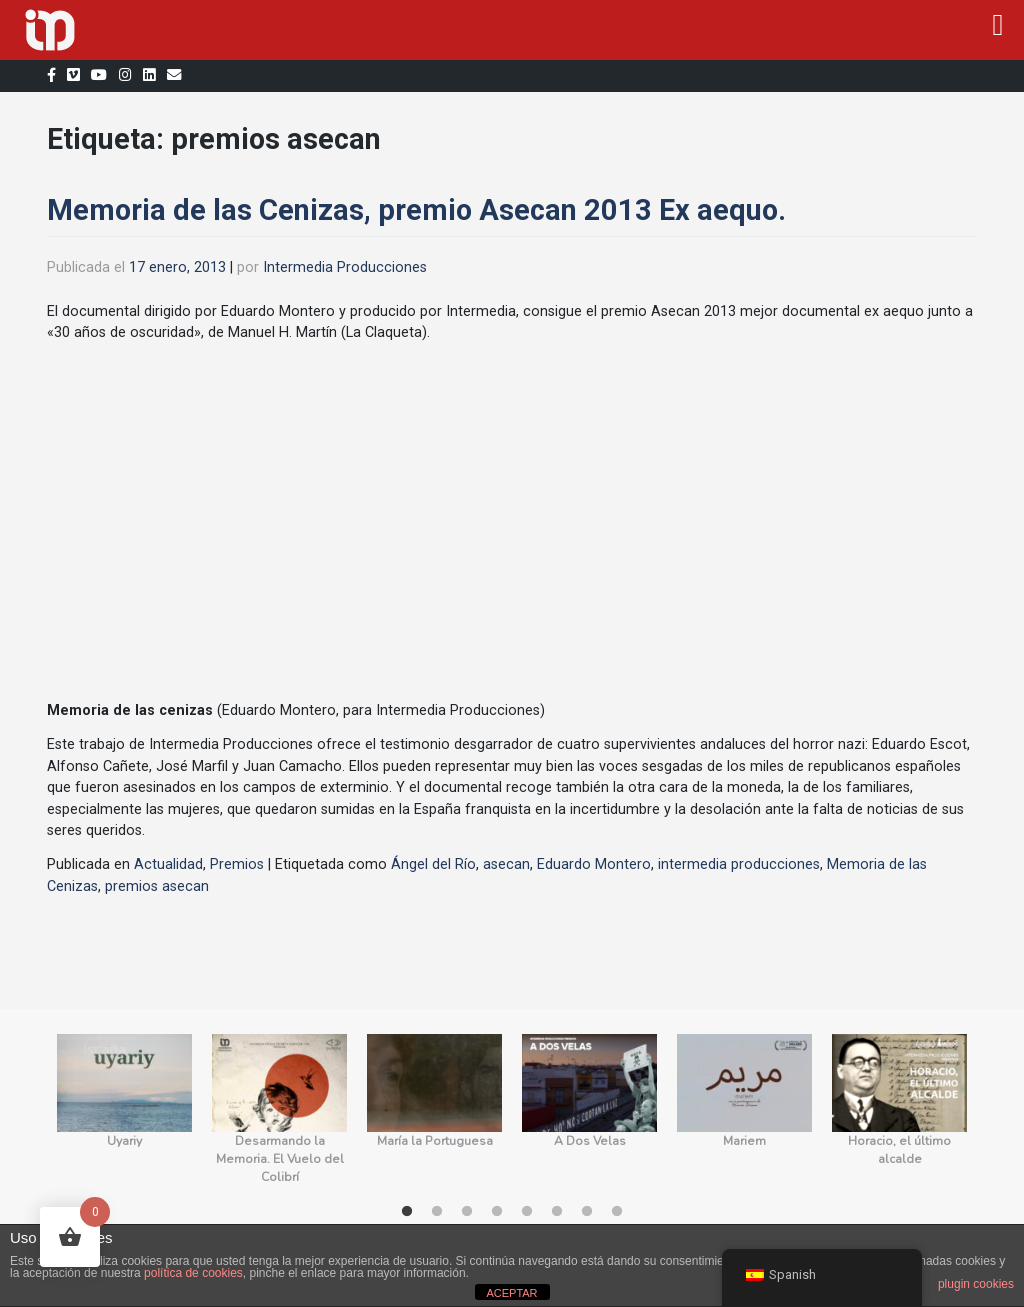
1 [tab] (407, 1212)
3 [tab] (467, 1212)
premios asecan (157, 886)
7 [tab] (587, 1212)
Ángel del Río (433, 864)
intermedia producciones (739, 864)
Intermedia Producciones (345, 267)
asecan (506, 864)
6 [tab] (557, 1212)
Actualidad (168, 864)
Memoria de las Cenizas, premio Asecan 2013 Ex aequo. (416, 210)
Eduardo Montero (594, 864)
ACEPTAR (511, 1293)
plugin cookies (976, 1284)
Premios (237, 864)
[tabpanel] (124, 1110)
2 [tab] (437, 1212)
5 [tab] (527, 1212)
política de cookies (193, 1273)
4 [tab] (497, 1212)
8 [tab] (617, 1212)
